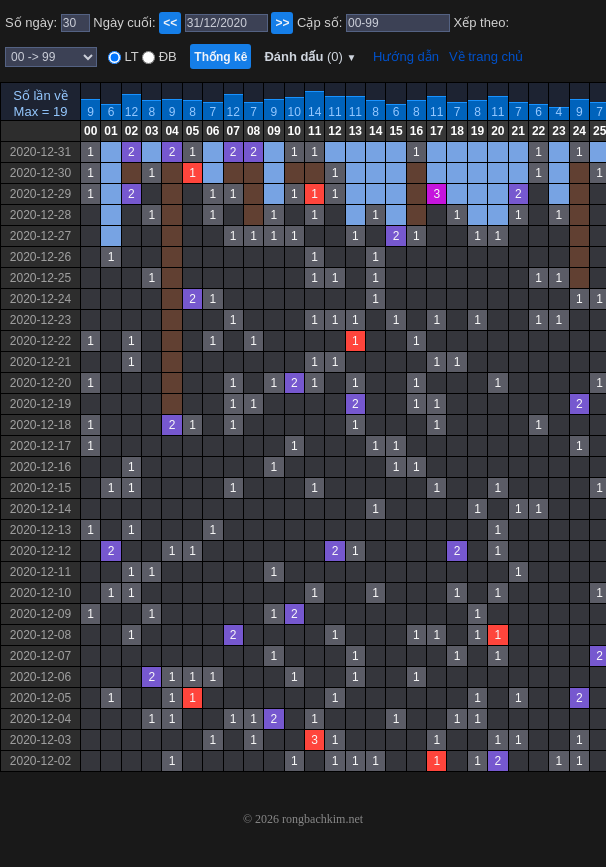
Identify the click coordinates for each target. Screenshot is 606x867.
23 (558, 131)
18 (456, 131)
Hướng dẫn (406, 56)
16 (416, 131)
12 (131, 112)
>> (282, 23)
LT (130, 56)
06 (212, 131)
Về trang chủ (486, 56)
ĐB (166, 56)
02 (131, 131)
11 (334, 112)
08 (253, 131)
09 (273, 131)
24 (579, 131)
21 (518, 131)
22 (538, 131)
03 (151, 131)
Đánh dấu (310, 56)
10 (294, 112)
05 (192, 131)
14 (314, 112)
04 (171, 131)
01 (110, 131)
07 (233, 131)
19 (477, 131)
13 (355, 131)
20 (497, 131)
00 (90, 131)
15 (395, 131)
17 (436, 131)
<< (170, 23)
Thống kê (220, 57)
